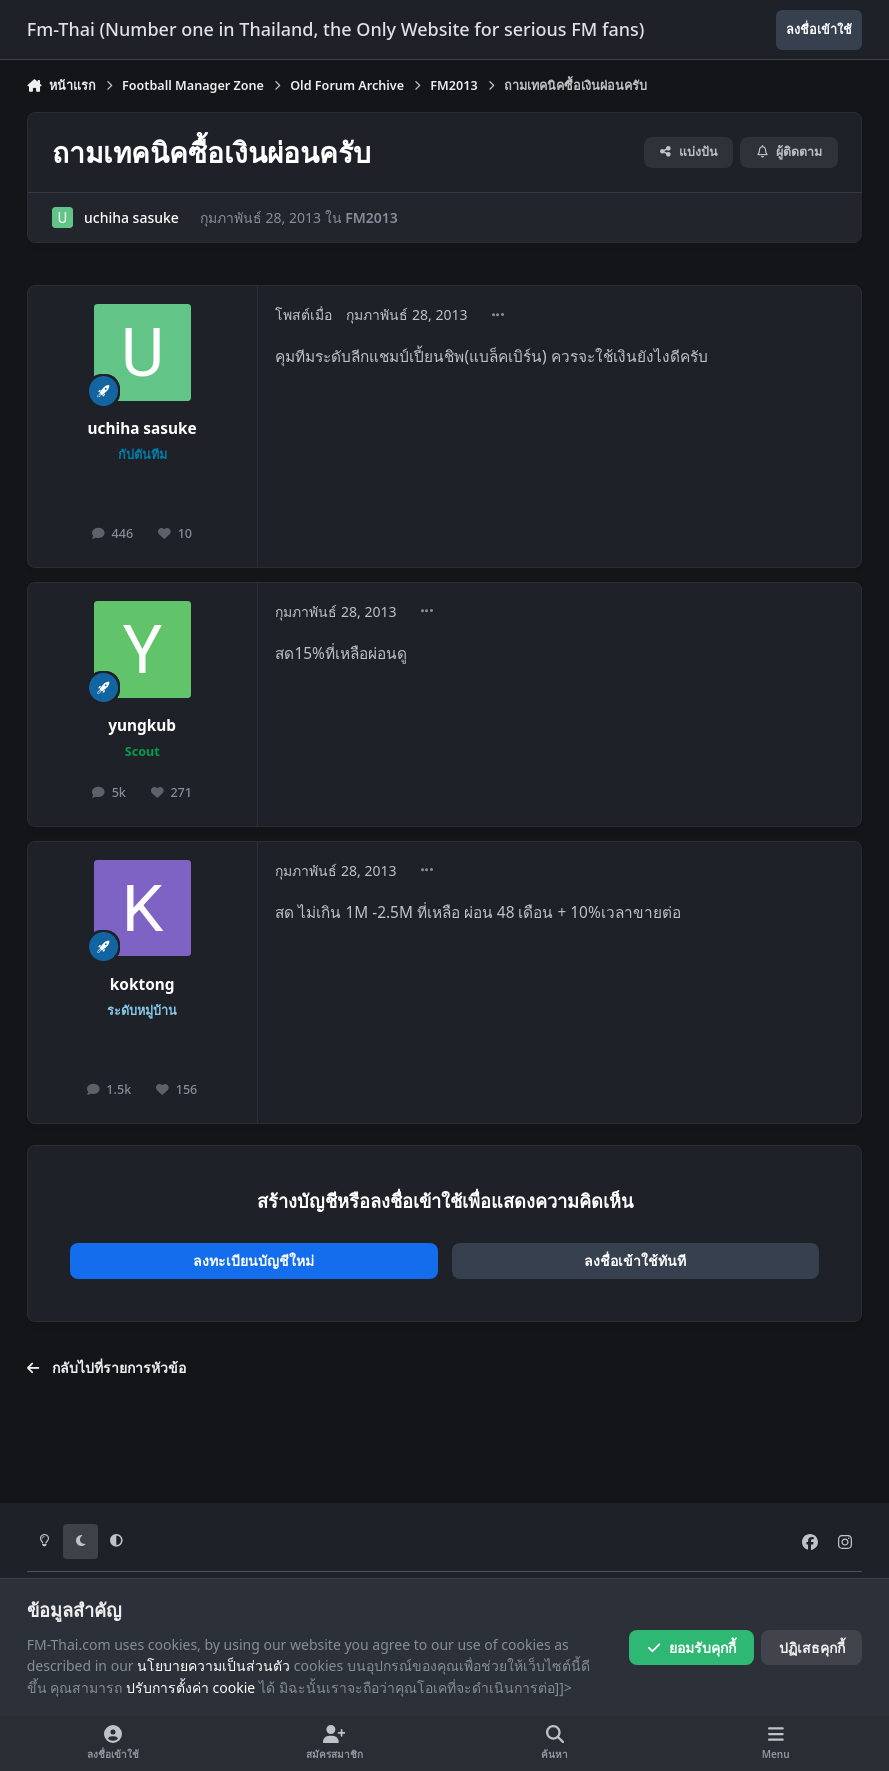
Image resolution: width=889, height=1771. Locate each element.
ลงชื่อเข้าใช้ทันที (635, 1260)
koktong (142, 984)
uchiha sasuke (131, 217)
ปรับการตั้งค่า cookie (190, 1687)
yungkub (142, 725)
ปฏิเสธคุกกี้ (812, 1647)
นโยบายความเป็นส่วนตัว (213, 1665)
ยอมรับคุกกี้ (691, 1647)
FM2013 (371, 217)
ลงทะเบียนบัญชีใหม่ (253, 1260)
